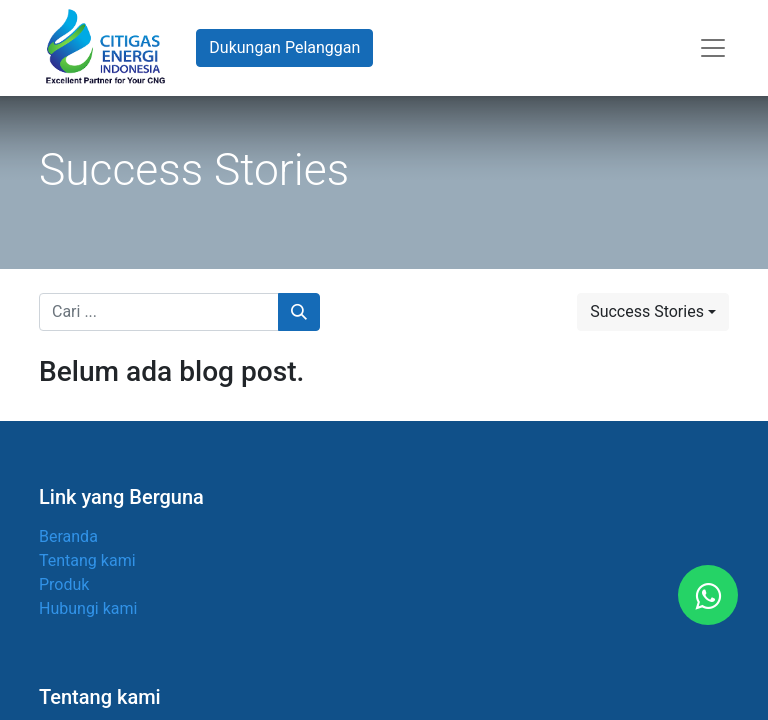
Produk (64, 584)
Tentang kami (87, 560)
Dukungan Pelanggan (284, 47)
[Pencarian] (299, 312)
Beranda (68, 536)
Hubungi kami (88, 608)
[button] (653, 312)
